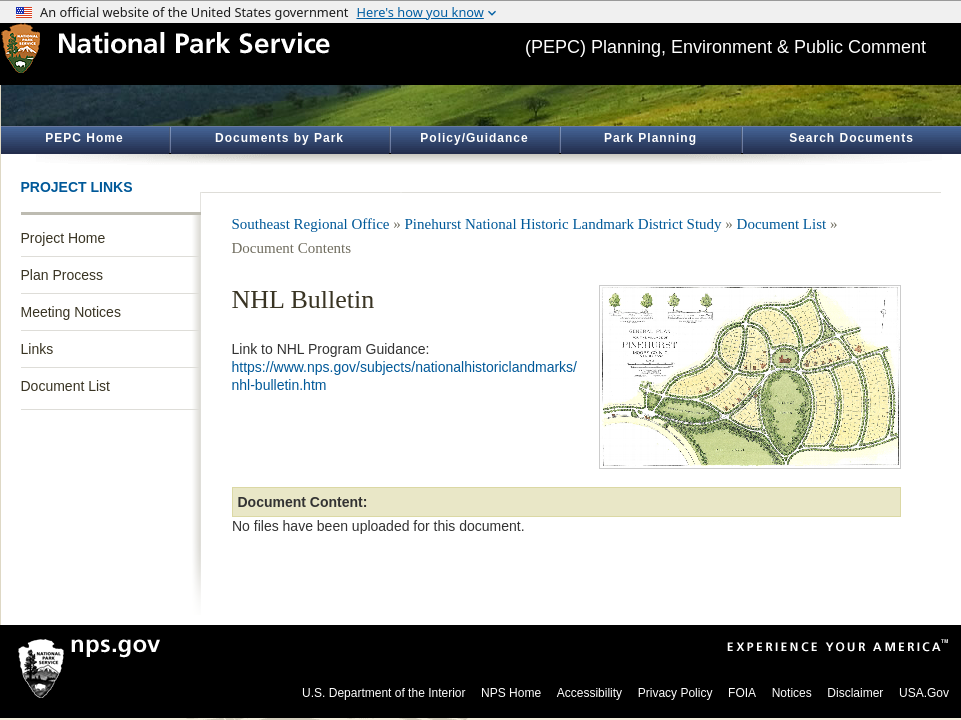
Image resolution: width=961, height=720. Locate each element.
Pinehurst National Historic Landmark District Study (563, 224)
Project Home (63, 238)
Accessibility (589, 693)
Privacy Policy (675, 693)
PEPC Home (84, 138)
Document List (65, 386)
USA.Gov (924, 693)
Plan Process (62, 275)
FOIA (742, 693)
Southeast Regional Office (311, 224)
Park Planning (650, 138)
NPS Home (511, 693)
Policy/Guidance (474, 138)
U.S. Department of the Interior (383, 693)
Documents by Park (279, 138)
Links (37, 349)
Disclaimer (855, 693)
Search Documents (851, 138)
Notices (792, 693)
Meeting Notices (71, 312)
